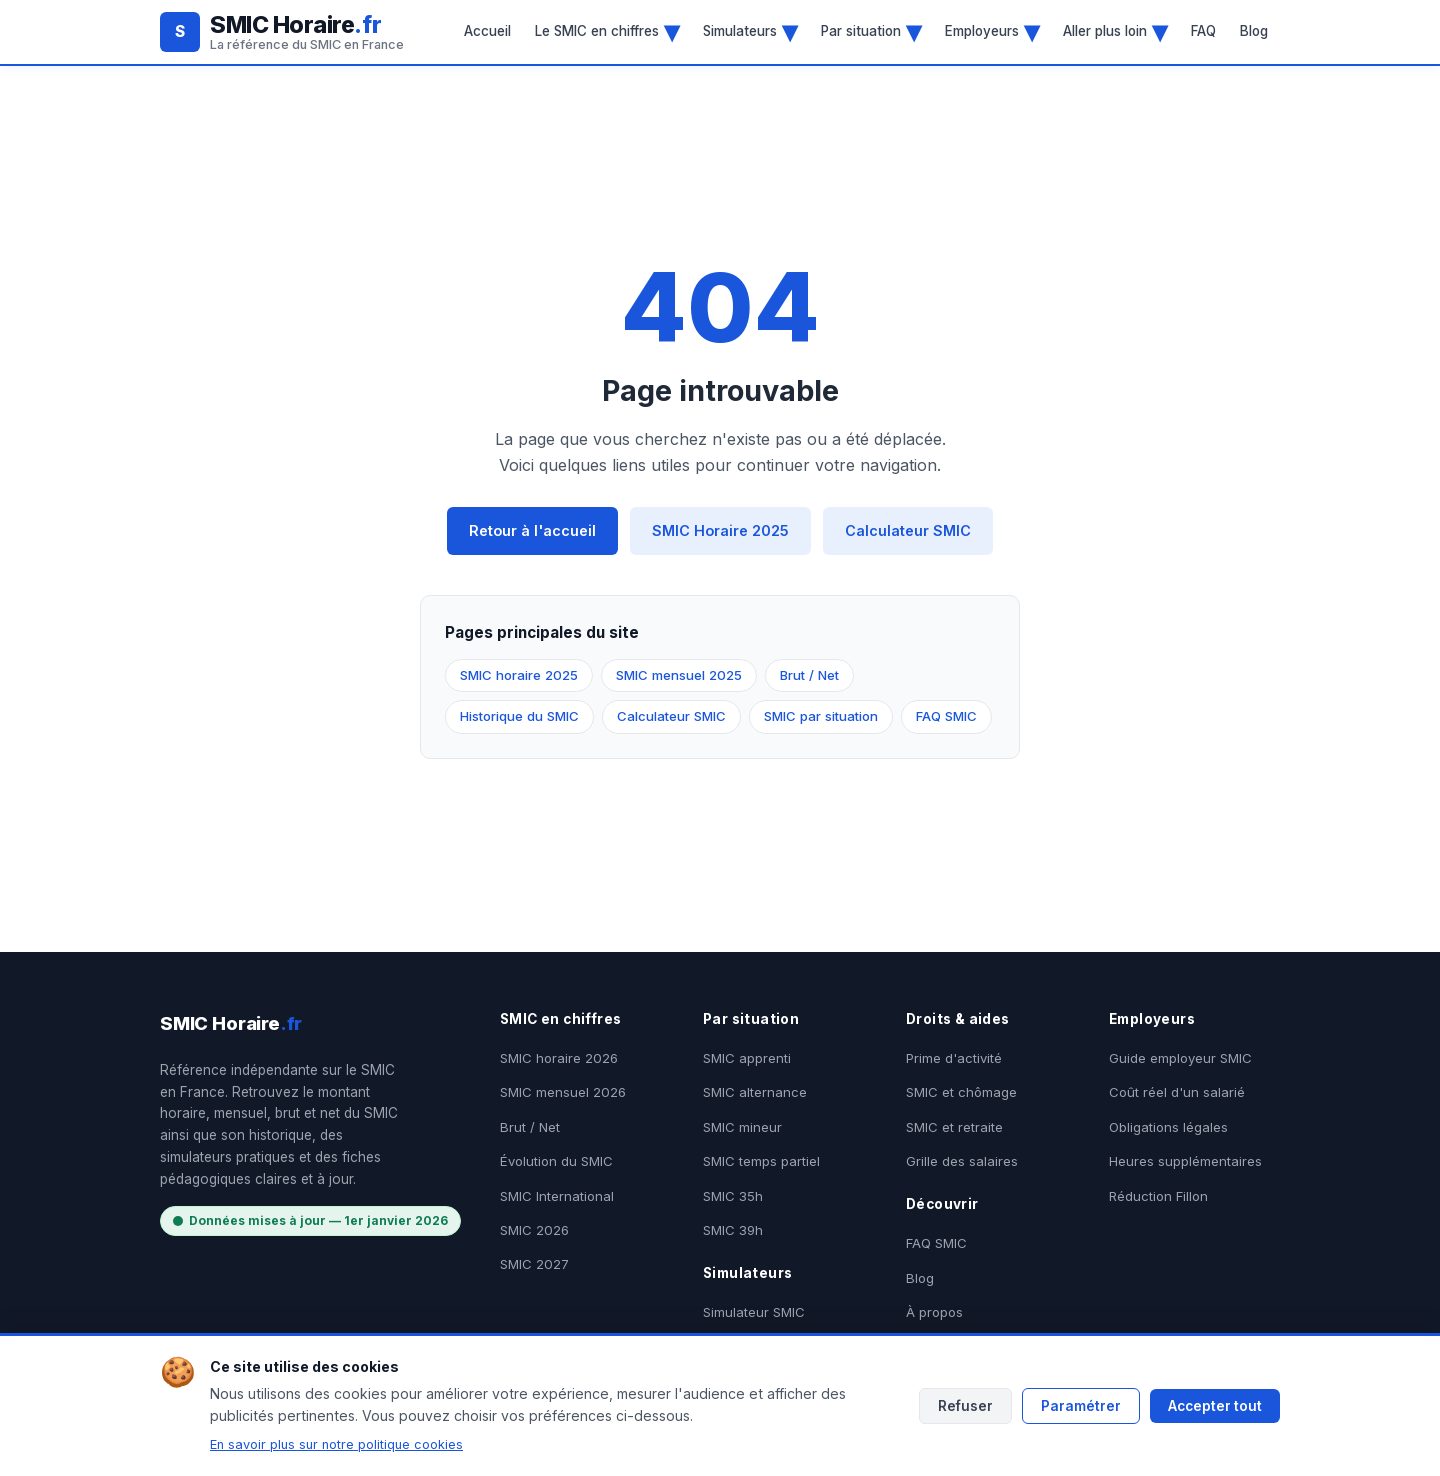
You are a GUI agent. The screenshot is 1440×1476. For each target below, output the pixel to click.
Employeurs (992, 31)
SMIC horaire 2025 (519, 675)
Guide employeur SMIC (1180, 1058)
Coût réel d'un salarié (1177, 1092)
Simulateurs (750, 31)
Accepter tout (1215, 1406)
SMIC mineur (742, 1127)
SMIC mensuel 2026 (563, 1092)
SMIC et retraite (954, 1127)
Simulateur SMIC (754, 1312)
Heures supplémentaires (1185, 1161)
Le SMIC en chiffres (607, 31)
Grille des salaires (962, 1161)
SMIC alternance (755, 1092)
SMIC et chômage (961, 1092)
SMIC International (557, 1196)
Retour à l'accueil (532, 530)
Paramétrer (1081, 1406)
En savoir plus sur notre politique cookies (336, 1444)
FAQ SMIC (946, 716)
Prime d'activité (954, 1058)
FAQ (1203, 31)
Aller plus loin (1115, 31)
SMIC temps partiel (761, 1161)
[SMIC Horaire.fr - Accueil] (282, 32)
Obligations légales (1168, 1127)
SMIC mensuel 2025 (679, 675)
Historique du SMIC (519, 716)
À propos (934, 1312)
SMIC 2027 (534, 1264)
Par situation (871, 31)
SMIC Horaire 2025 (720, 530)
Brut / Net (809, 675)
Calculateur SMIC (908, 530)
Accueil (487, 31)
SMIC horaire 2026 (559, 1058)
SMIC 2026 (534, 1230)
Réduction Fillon (1158, 1196)
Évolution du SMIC (556, 1161)
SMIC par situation (821, 716)
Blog (1254, 31)
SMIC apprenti (747, 1058)
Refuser (965, 1406)
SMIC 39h (733, 1230)
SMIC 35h (733, 1196)
